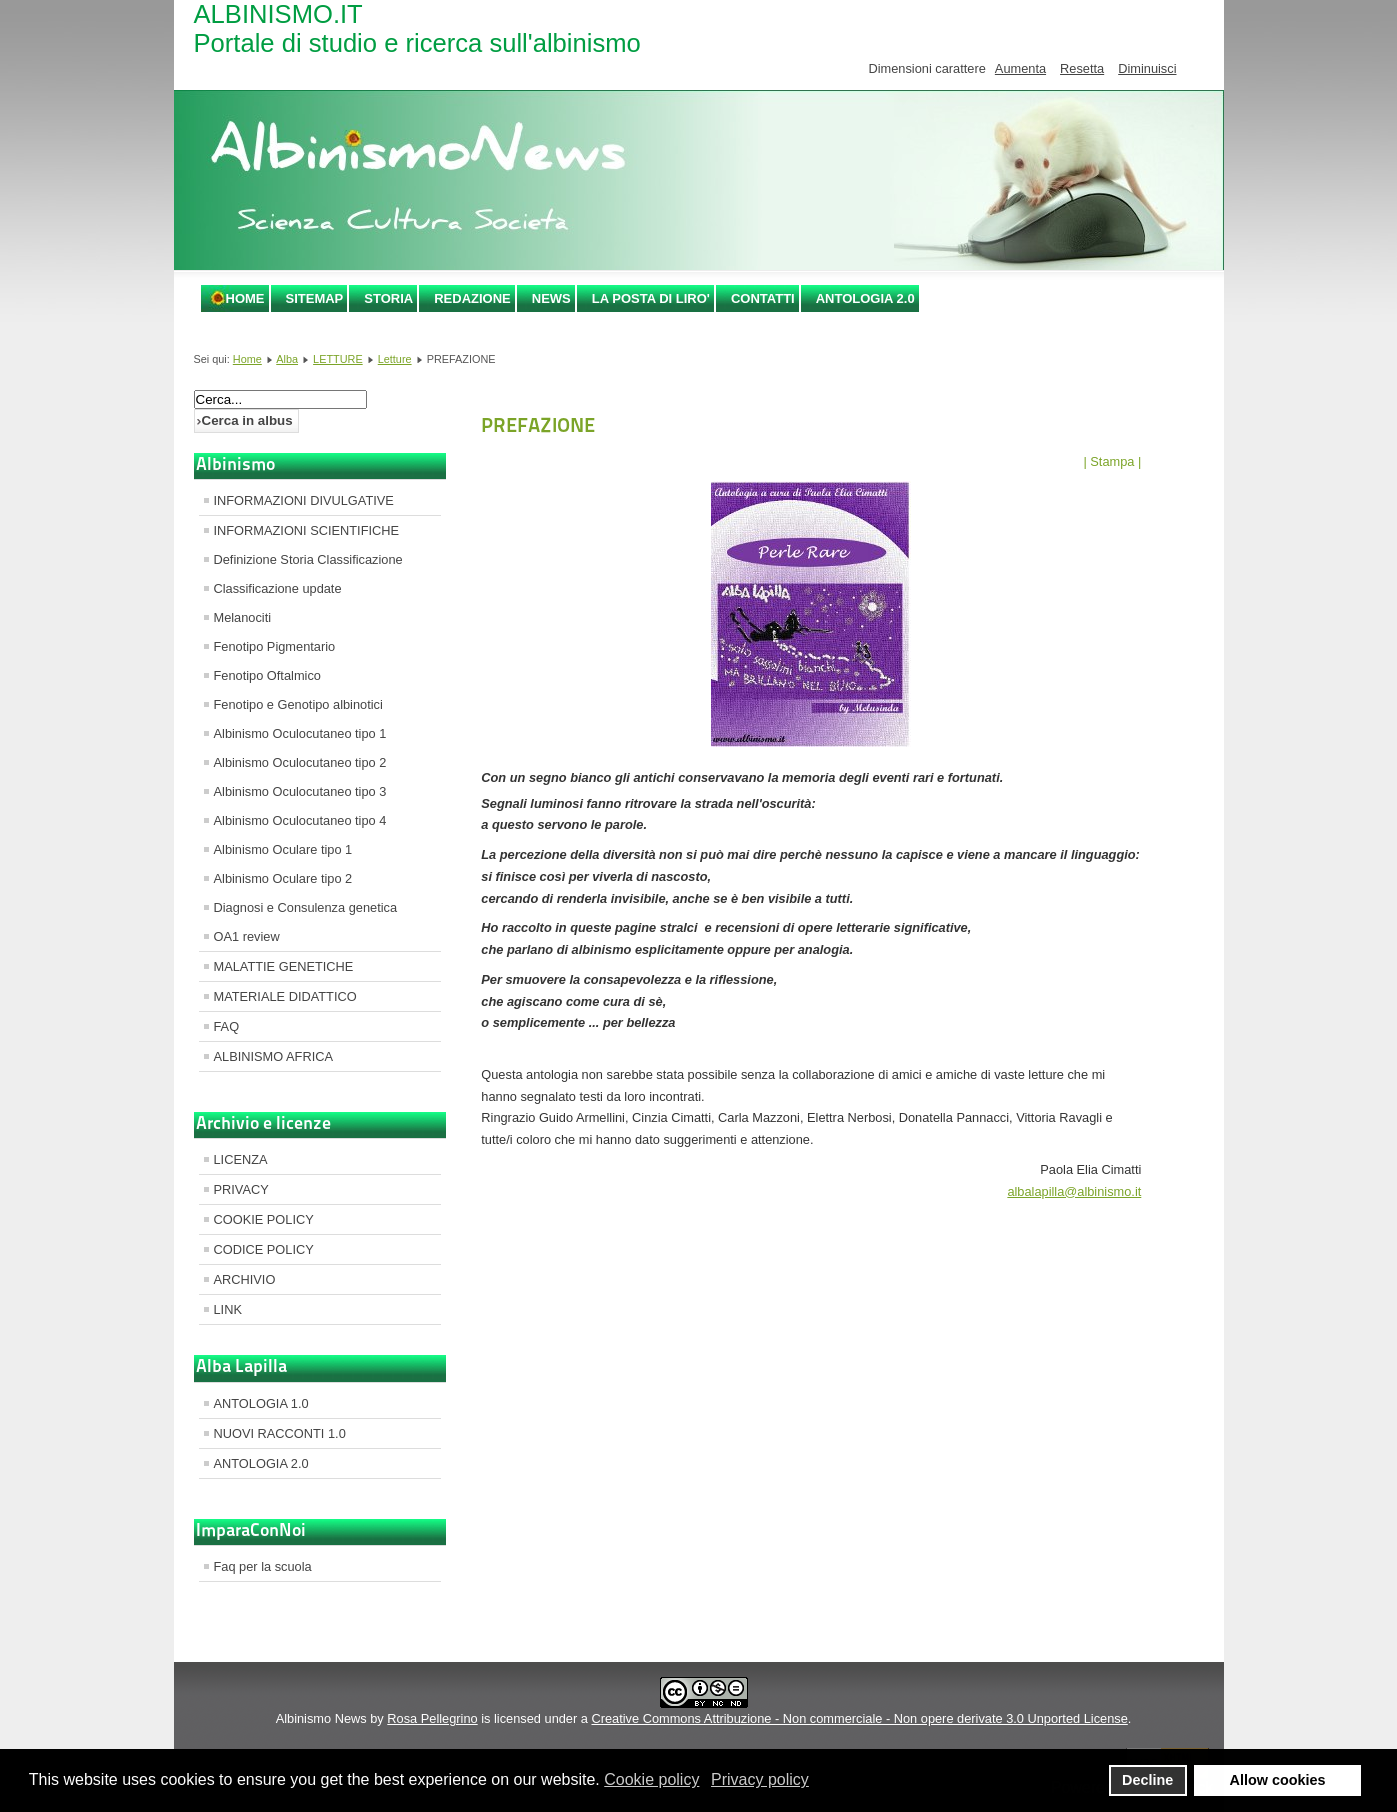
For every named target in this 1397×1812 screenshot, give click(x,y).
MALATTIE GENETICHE (284, 966)
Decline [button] (1147, 1780)
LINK (228, 1309)
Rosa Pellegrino (432, 1718)
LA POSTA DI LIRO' (651, 298)
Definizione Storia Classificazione (308, 559)
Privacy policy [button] (760, 1779)
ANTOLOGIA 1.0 (261, 1403)
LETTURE (338, 359)
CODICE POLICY (264, 1249)
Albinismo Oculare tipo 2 (283, 878)
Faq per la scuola (263, 1566)
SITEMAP (315, 298)
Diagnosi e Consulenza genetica (306, 907)
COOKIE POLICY (264, 1219)
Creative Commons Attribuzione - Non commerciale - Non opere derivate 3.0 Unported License (859, 1718)
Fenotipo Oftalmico (267, 675)
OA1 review (247, 936)
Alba (287, 359)
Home (245, 298)
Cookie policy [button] (651, 1779)
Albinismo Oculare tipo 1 (283, 849)
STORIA (388, 298)
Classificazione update (278, 588)
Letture (395, 359)
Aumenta (1020, 68)
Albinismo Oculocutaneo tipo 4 (300, 820)
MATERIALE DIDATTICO (285, 996)
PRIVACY (241, 1189)
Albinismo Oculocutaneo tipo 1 (300, 733)
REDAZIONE (472, 298)
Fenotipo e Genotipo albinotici (298, 704)
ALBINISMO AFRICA (273, 1056)
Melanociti (243, 617)
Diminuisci (1147, 68)
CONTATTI (763, 298)
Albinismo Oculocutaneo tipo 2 (300, 762)
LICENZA (241, 1159)
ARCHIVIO (245, 1279)
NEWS (551, 298)
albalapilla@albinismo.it (1074, 1191)
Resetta (1082, 68)
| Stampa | (1112, 461)
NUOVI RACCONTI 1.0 (280, 1433)
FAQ (227, 1026)
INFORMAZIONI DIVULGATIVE (304, 500)
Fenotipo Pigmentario (275, 646)
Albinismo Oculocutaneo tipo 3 (300, 791)
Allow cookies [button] (1278, 1780)
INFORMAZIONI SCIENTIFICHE (307, 530)
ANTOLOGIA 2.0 (865, 298)
